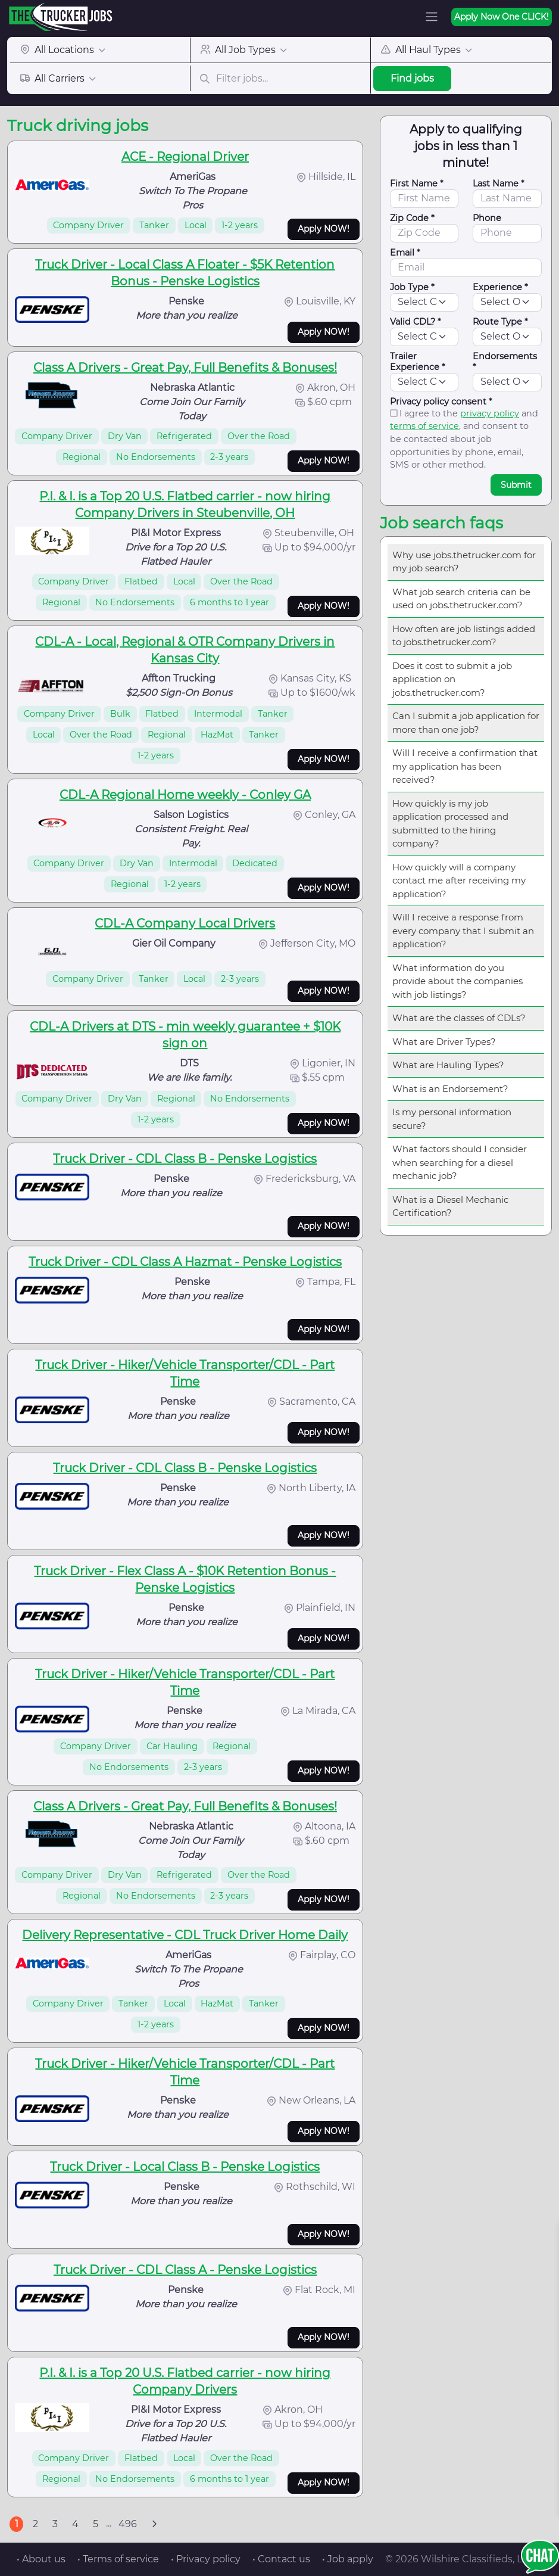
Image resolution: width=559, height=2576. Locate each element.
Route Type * (500, 321)
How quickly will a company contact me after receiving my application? (459, 880)
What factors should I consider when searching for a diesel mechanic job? (459, 1162)
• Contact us (281, 2559)
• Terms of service (118, 2559)
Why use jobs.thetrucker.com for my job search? (464, 561)
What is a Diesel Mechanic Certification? (450, 1206)
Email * (405, 252)
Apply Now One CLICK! (501, 16)
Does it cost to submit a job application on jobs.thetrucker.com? (452, 679)
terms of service (424, 426)
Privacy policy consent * (441, 401)
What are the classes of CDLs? (459, 1017)
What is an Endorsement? (450, 1088)
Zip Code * (412, 218)
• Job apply (347, 2559)
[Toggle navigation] (431, 16)
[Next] (154, 2524)
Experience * (500, 287)
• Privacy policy (206, 2559)
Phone (487, 218)
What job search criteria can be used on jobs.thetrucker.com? (461, 598)
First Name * (417, 183)
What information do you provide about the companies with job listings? (457, 981)
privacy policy (489, 413)
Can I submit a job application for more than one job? (465, 722)
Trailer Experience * (417, 361)
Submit (516, 485)
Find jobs (412, 78)
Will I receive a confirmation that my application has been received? (465, 766)
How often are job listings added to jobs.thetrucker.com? (463, 635)
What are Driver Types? (444, 1041)
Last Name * (498, 183)
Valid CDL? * (415, 321)
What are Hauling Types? (448, 1065)
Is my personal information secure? (451, 1118)
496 (127, 2524)
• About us (41, 2559)
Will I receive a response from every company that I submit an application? (463, 930)
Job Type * (412, 287)
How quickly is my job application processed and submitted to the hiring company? (450, 824)
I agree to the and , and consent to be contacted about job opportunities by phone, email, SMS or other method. (464, 439)
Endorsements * (505, 361)
